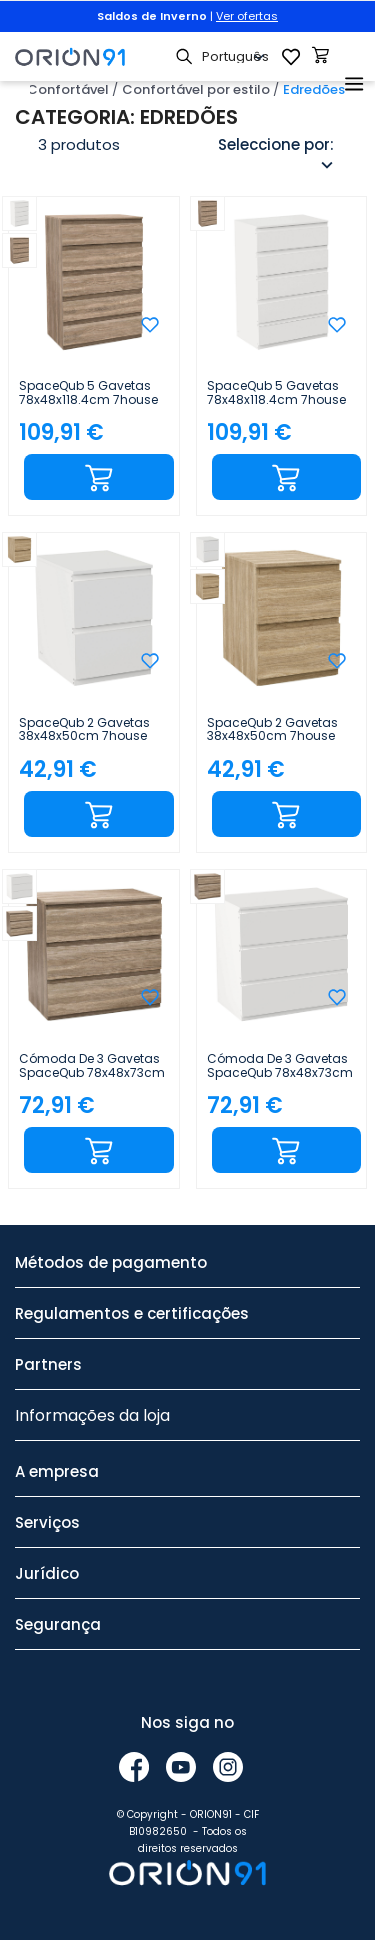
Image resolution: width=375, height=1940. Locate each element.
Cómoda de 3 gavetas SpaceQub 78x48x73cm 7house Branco (280, 1066)
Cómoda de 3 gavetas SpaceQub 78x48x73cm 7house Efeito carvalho (92, 1066)
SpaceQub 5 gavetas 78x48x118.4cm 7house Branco (276, 393)
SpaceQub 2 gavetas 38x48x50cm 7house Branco (84, 730)
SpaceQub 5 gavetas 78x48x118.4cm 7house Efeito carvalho (88, 393)
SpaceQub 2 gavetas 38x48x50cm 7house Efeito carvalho (272, 730)
